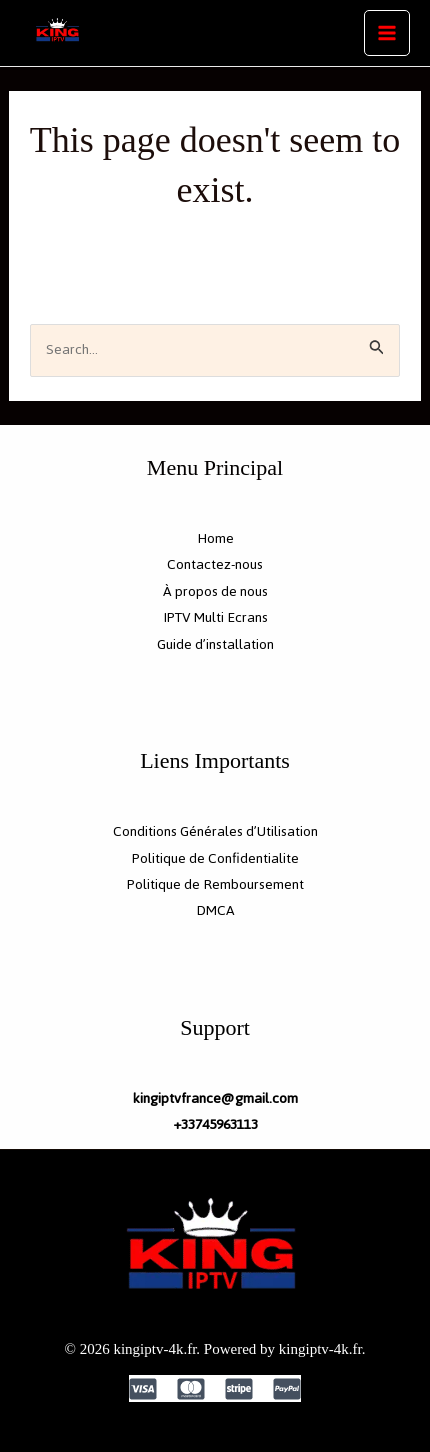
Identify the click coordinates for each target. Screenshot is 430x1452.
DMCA (215, 910)
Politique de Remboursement (215, 884)
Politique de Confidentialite (215, 858)
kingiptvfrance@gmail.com (215, 1098)
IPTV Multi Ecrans (215, 617)
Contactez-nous (215, 564)
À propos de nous (215, 591)
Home (215, 538)
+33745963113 (215, 1124)
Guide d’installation (215, 644)
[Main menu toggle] (387, 33)
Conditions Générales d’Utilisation (215, 831)
